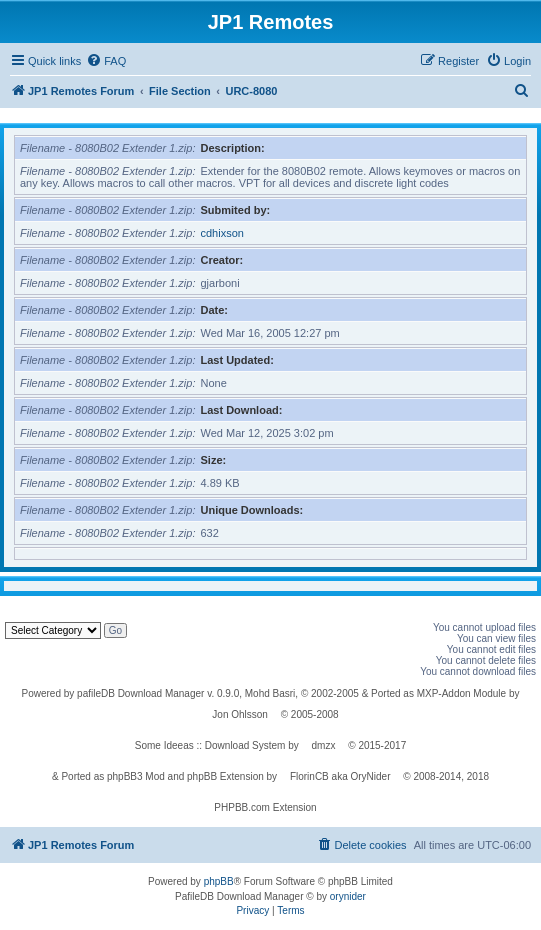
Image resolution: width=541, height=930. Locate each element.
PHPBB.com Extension (265, 807)
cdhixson (222, 233)
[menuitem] (106, 61)
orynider (348, 896)
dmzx (324, 745)
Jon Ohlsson (240, 714)
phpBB (219, 881)
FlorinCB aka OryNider (340, 776)
